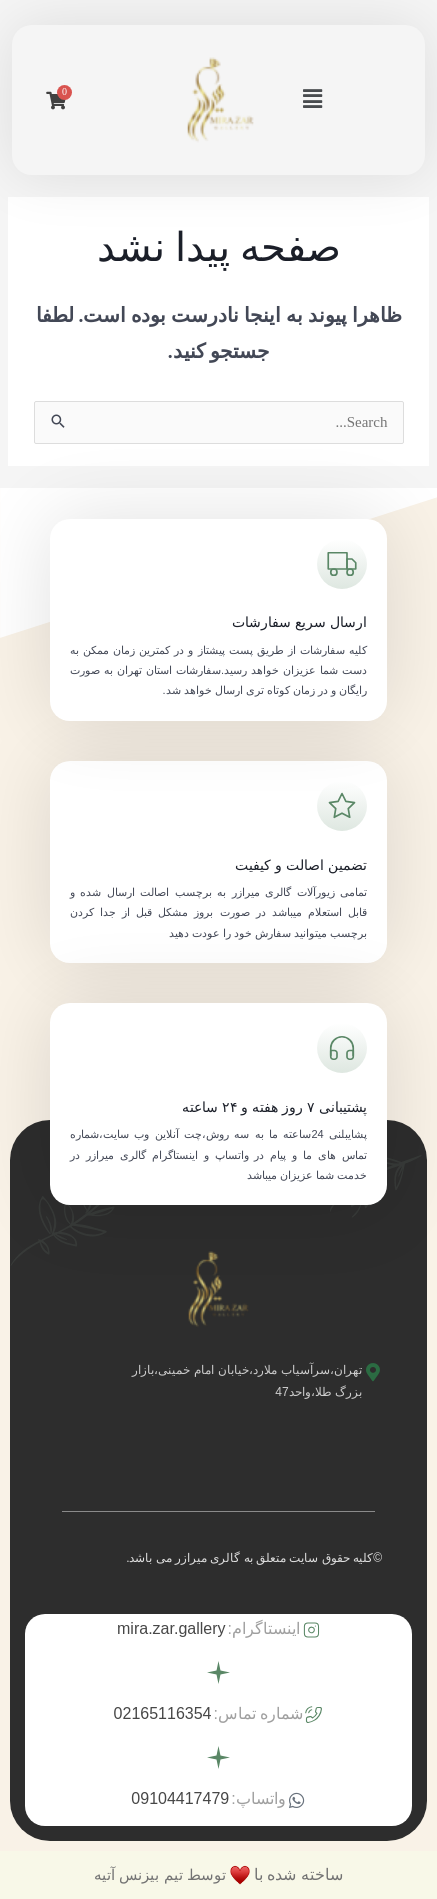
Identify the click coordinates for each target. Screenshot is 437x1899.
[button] (312, 100)
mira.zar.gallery (171, 1628)
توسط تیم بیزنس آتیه (160, 1874)
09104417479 (180, 1798)
